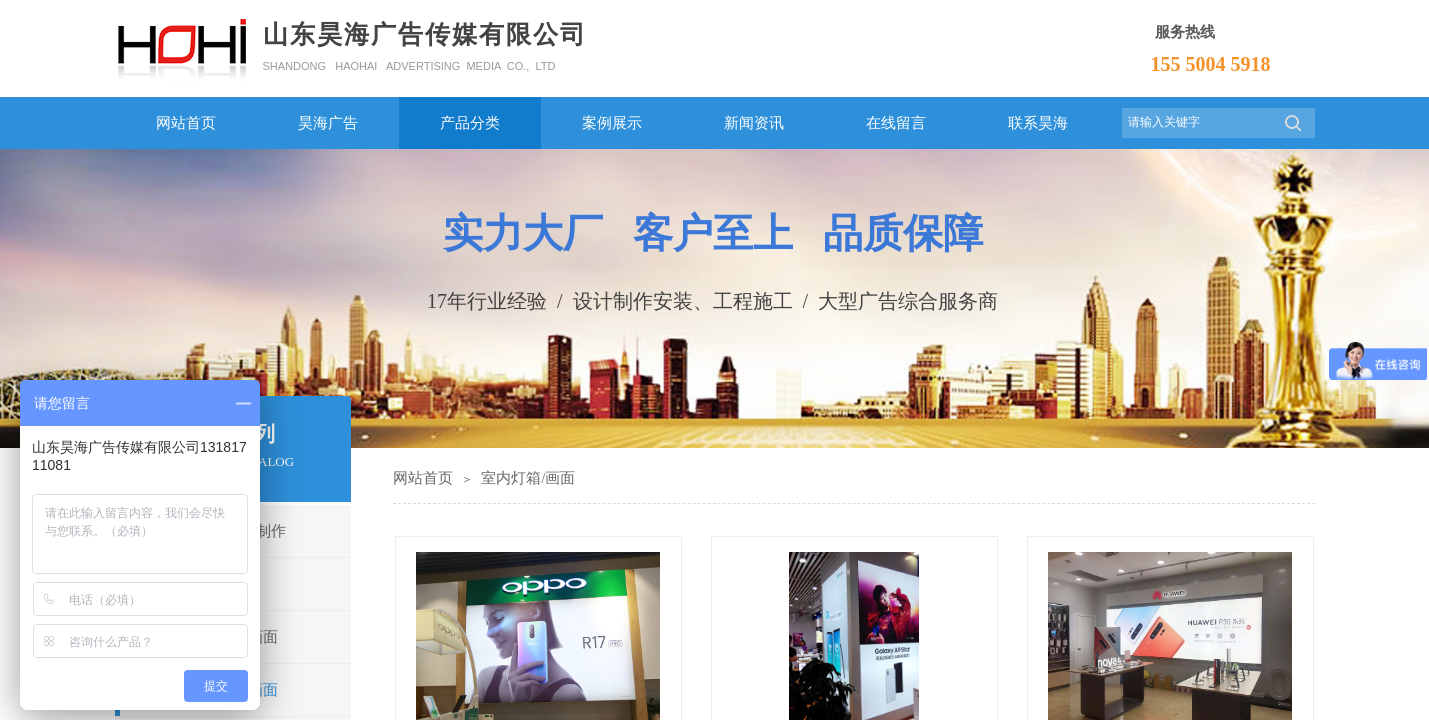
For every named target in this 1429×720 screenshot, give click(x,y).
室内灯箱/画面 (528, 478)
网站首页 (423, 478)
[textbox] (1197, 122)
